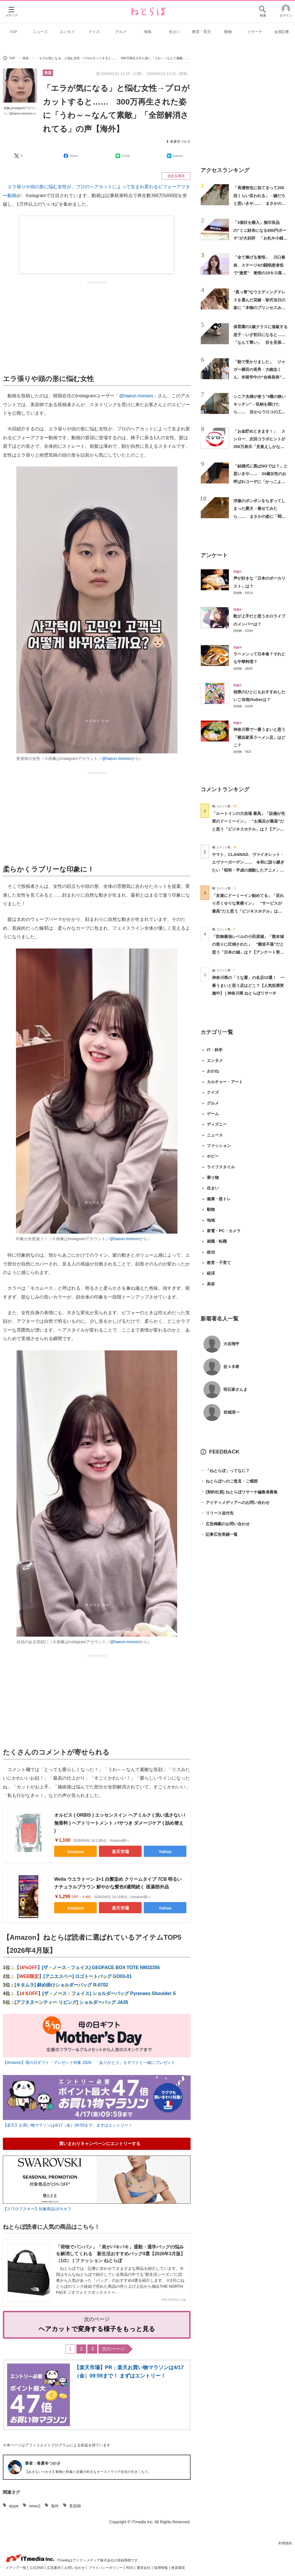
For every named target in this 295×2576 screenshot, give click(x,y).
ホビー (213, 1156)
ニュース (40, 32)
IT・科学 (215, 1050)
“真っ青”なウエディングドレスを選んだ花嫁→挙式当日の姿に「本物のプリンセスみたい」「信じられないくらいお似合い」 (259, 307)
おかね (213, 1071)
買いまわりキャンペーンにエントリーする (99, 2143)
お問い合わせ (75, 2568)
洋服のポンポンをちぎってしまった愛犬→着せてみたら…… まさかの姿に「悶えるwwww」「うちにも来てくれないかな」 (259, 516)
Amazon (75, 1851)
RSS (130, 2568)
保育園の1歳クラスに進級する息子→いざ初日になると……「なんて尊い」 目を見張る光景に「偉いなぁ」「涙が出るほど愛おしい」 (260, 342)
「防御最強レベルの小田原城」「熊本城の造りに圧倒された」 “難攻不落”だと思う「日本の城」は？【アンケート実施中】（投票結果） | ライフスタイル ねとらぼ (248, 952)
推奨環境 (178, 2568)
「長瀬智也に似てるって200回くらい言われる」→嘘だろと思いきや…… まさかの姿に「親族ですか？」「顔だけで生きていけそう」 (259, 203)
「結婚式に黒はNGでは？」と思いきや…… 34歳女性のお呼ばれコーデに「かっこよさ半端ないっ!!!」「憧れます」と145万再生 (260, 481)
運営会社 (144, 2568)
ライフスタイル (221, 1167)
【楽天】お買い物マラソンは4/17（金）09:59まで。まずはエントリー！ (67, 2125)
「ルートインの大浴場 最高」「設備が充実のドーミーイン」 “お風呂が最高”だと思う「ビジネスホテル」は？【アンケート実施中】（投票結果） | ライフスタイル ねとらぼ (248, 829)
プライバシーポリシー (106, 2568)
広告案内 (54, 2568)
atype (14, 2506)
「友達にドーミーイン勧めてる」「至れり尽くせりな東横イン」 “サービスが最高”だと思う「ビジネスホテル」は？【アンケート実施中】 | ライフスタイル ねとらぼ (248, 911)
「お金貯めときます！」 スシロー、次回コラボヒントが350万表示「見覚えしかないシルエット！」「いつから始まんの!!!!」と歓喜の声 (259, 447)
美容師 (75, 2506)
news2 (34, 2506)
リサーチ (254, 32)
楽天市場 (120, 1851)
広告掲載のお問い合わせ (225, 1524)
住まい (174, 32)
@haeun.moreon (136, 395)
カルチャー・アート (225, 1082)
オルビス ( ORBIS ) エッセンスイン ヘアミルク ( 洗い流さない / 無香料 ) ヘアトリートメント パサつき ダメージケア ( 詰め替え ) (119, 1823)
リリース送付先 (217, 1513)
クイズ (94, 32)
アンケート (214, 555)
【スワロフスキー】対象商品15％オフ (37, 2209)
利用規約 (285, 2543)
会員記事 (281, 32)
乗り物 (213, 1177)
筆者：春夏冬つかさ (43, 2463)
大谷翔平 (231, 1344)
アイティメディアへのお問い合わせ (235, 1502)
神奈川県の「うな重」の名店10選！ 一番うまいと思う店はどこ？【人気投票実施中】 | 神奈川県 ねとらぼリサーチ (248, 985)
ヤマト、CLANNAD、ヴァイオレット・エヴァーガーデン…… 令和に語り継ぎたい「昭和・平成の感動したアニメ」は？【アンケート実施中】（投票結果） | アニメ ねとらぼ (248, 870)
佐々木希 (231, 1366)
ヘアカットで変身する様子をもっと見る (97, 2328)
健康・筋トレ (219, 1199)
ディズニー (217, 1124)
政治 (211, 1252)
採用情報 (161, 2568)
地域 (147, 32)
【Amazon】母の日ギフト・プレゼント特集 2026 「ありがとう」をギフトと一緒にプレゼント (89, 2062)
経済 (211, 1273)
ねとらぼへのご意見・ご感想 (229, 1481)
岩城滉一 (231, 1412)
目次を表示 (176, 176)
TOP (13, 32)
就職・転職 (217, 1241)
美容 (48, 73)
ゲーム (213, 1113)
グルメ (120, 32)
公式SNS (37, 2568)
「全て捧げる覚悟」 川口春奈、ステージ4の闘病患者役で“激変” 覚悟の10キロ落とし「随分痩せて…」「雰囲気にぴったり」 (259, 273)
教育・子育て (219, 1262)
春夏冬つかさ (180, 142)
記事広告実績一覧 (219, 1534)
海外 (55, 2506)
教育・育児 (201, 32)
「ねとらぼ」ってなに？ (225, 1471)
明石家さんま (235, 1389)
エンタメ (67, 32)
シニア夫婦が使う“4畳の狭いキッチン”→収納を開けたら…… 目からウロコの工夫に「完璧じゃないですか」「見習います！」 (259, 412)
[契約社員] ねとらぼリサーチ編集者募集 (239, 1492)
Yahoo (165, 1851)
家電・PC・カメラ (224, 1230)
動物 (228, 32)
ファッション (219, 1145)
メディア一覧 (16, 2568)
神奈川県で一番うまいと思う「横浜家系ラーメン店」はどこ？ (259, 737)
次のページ (113, 2348)
